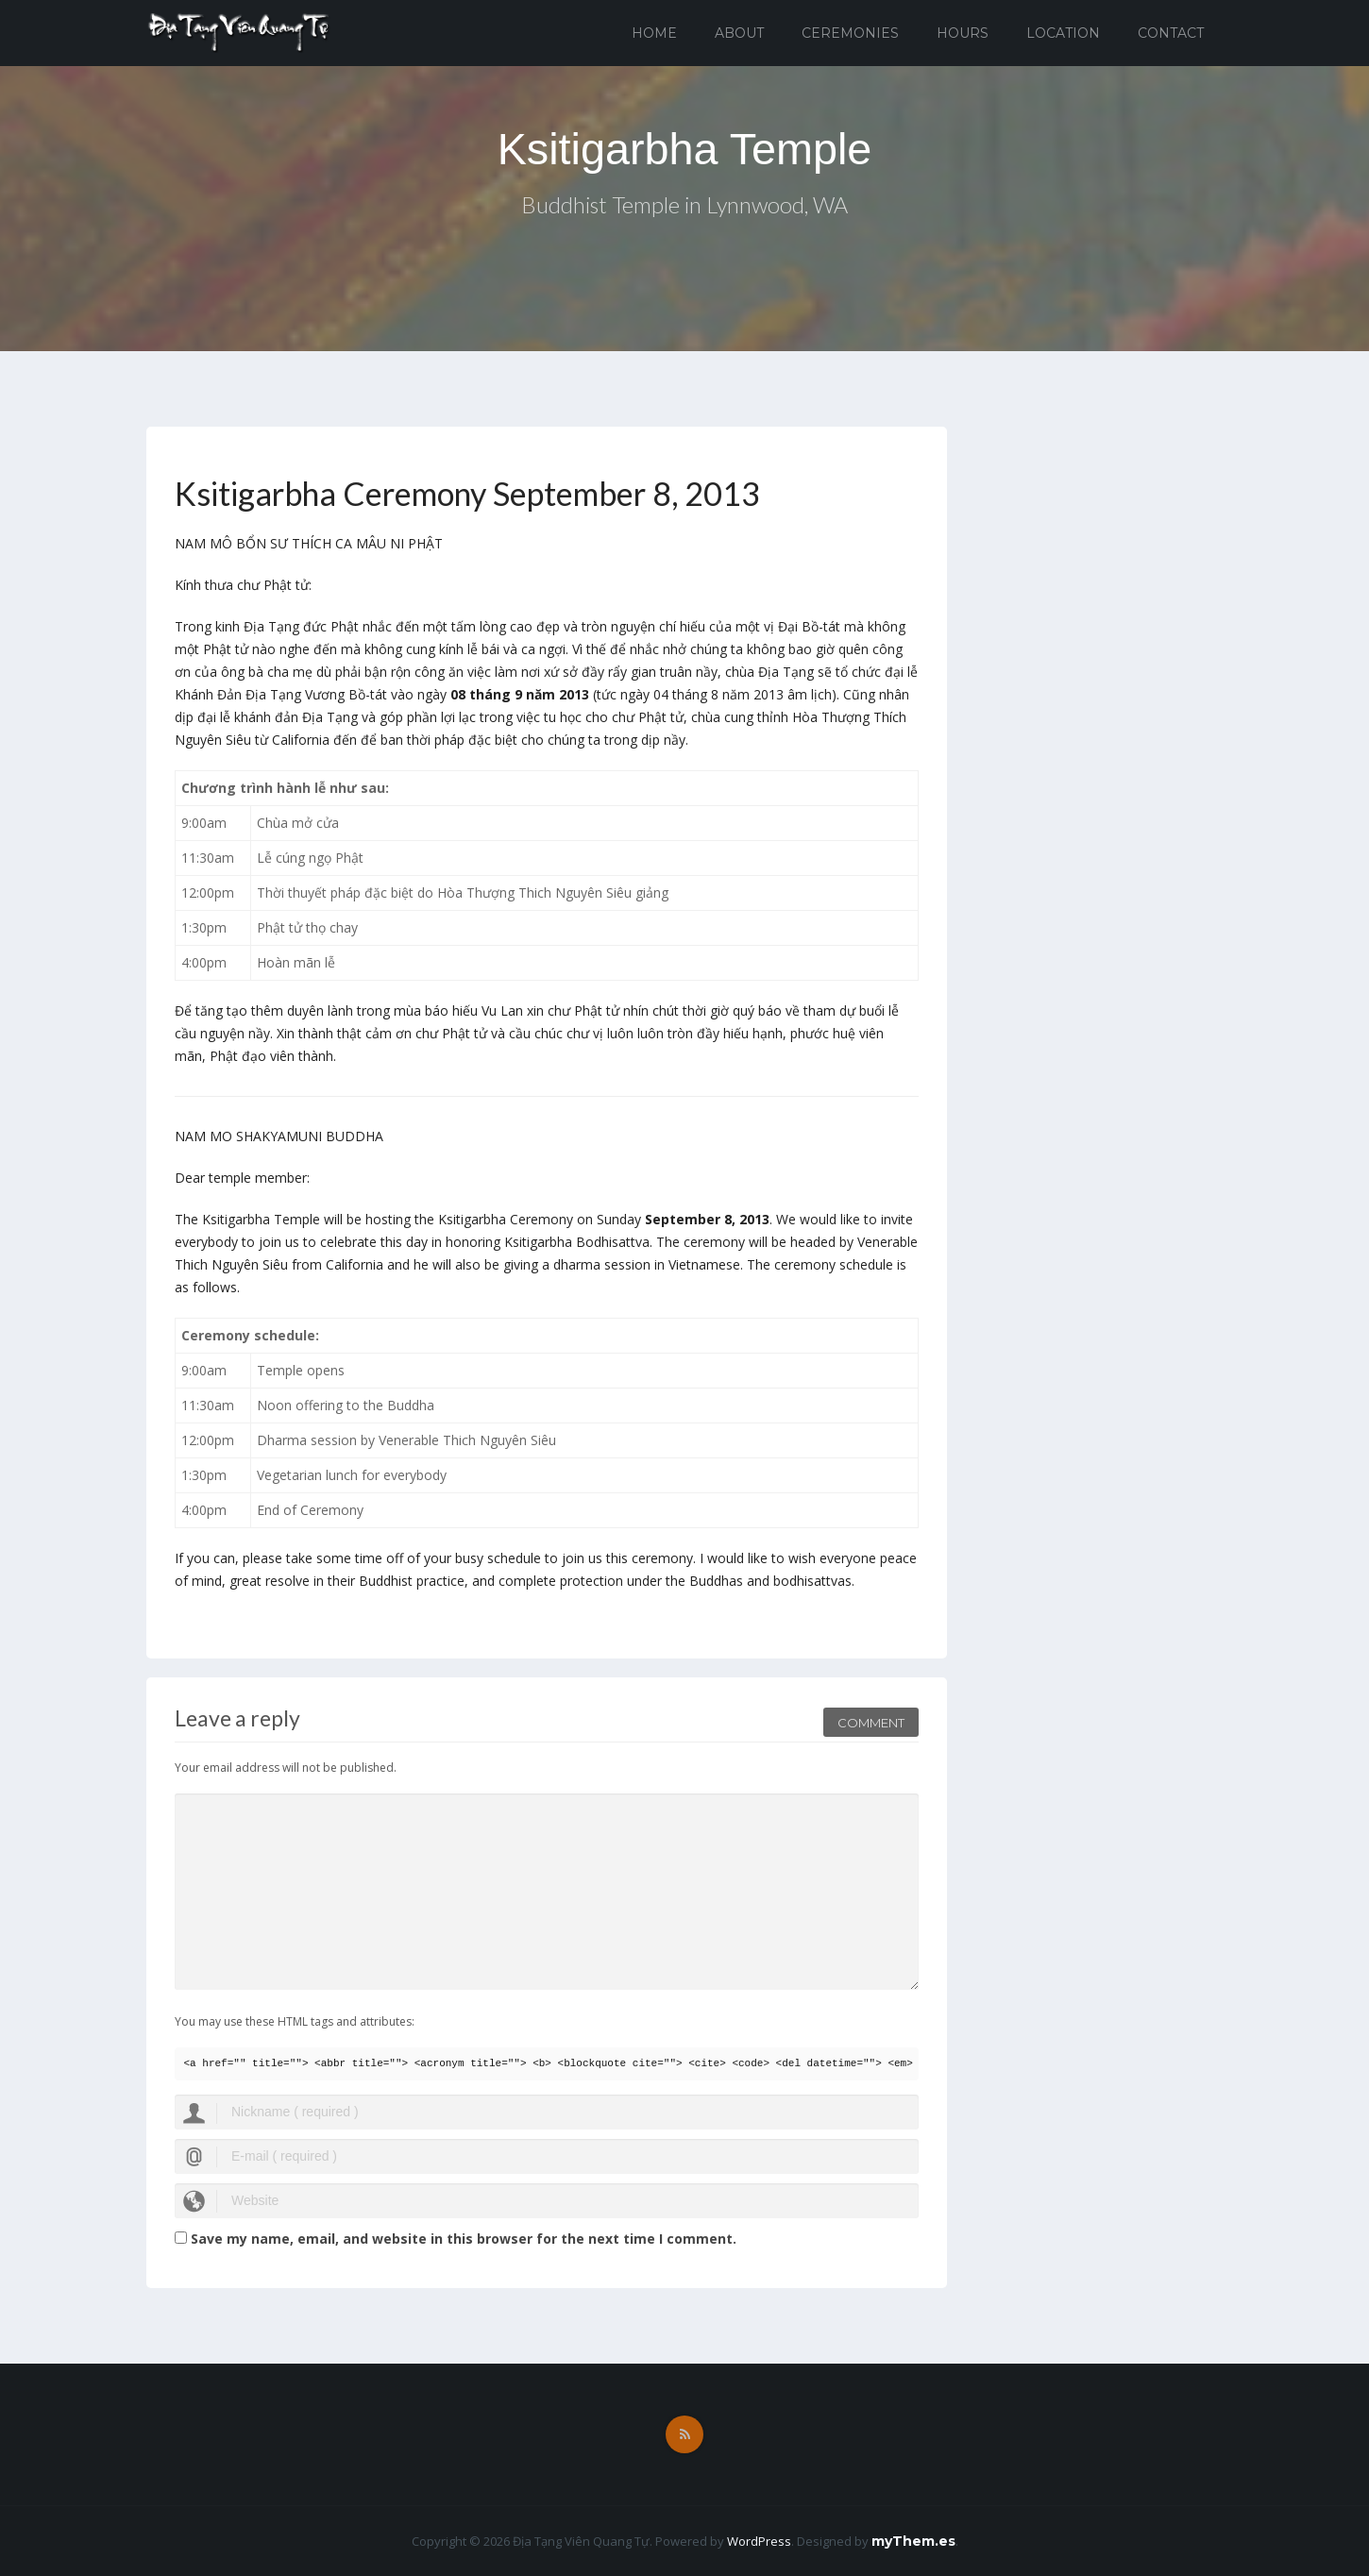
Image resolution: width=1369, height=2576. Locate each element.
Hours (963, 33)
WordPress (759, 2541)
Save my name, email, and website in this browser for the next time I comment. (463, 2239)
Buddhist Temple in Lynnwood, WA (685, 206)
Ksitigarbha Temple (684, 149)
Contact (1171, 33)
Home (654, 33)
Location (1063, 33)
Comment (870, 1719)
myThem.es (913, 2541)
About (739, 33)
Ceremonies (850, 33)
